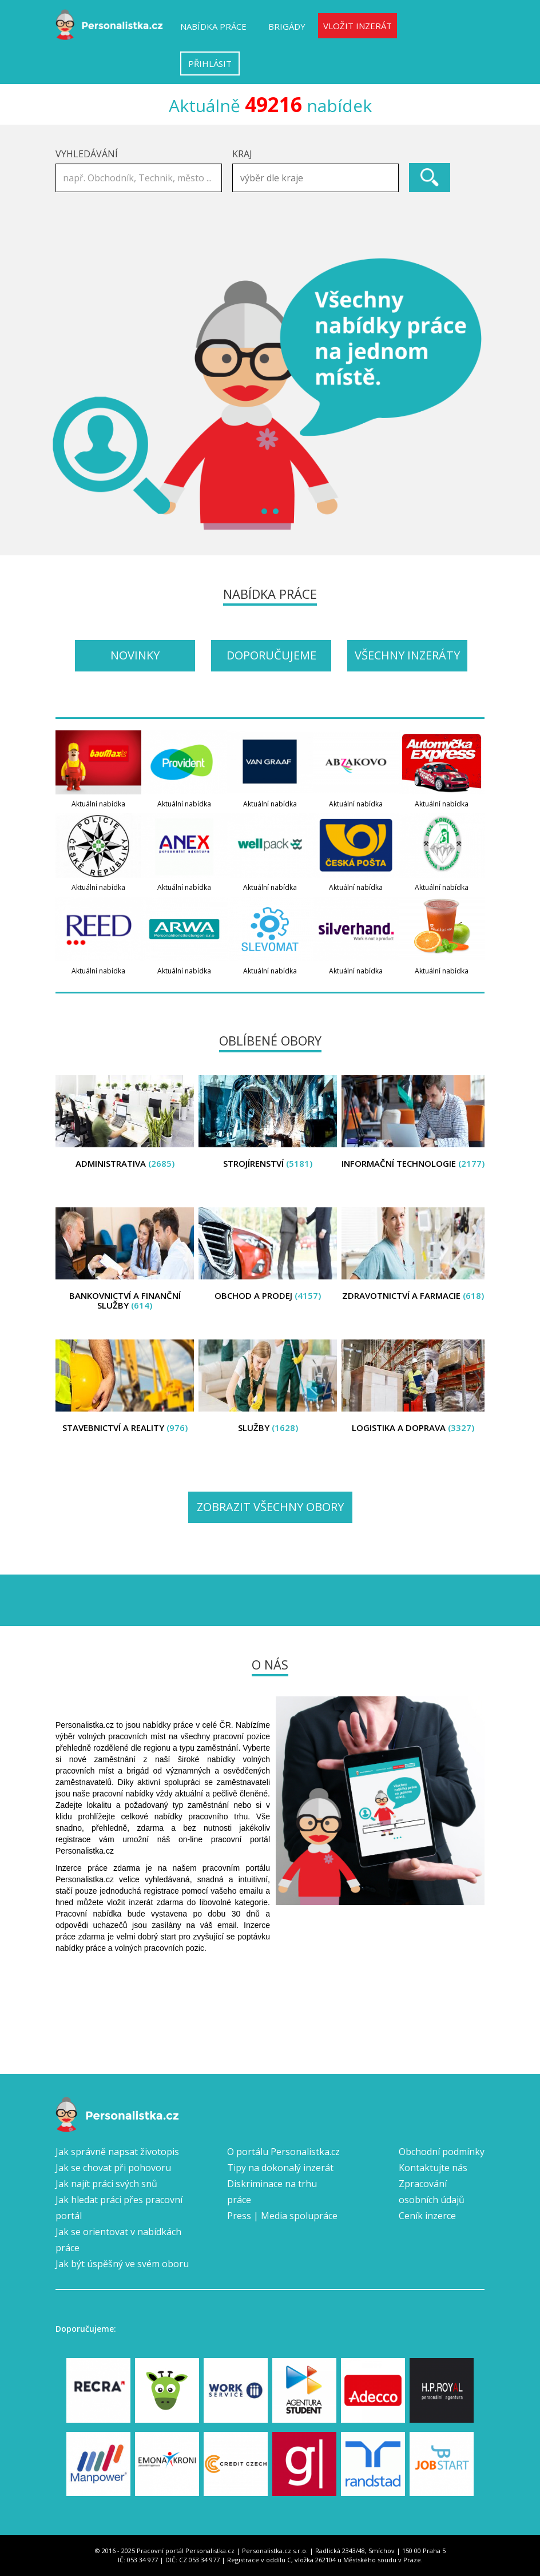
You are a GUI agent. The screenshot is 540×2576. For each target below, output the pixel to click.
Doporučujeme (271, 655)
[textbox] (318, 178)
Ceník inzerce (427, 2215)
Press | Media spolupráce (282, 2215)
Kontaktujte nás (433, 2167)
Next (469, 393)
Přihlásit (210, 63)
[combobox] (315, 178)
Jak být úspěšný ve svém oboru (122, 2263)
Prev (70, 393)
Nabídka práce (213, 26)
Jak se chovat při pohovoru (113, 2167)
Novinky (135, 655)
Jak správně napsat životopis (117, 2151)
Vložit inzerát (357, 25)
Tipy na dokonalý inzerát (280, 2167)
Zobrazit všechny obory (270, 1506)
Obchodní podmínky (442, 2151)
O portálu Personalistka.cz (283, 2151)
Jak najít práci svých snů (106, 2183)
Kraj (242, 154)
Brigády (286, 26)
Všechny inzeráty (407, 655)
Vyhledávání (86, 154)
